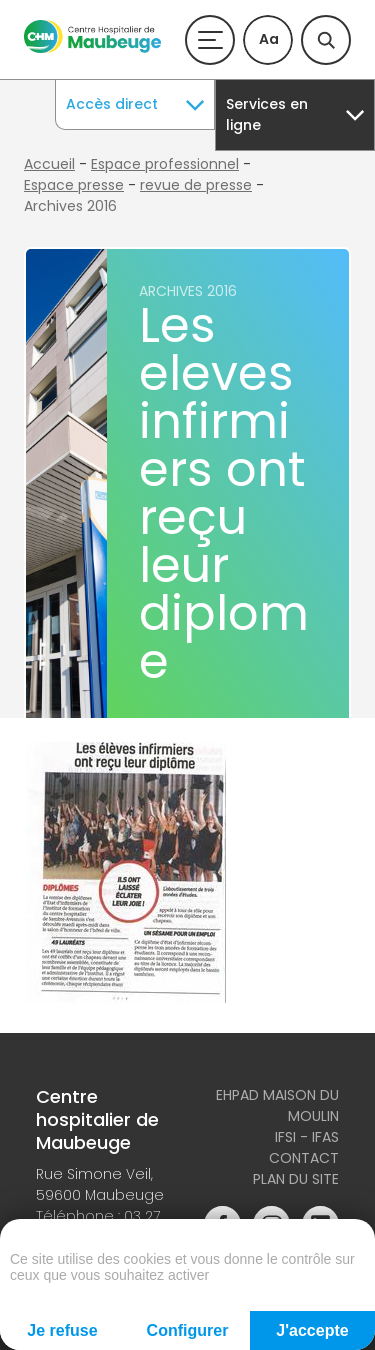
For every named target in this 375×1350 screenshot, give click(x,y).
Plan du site (296, 1179)
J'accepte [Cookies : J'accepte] (312, 1330)
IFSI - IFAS (307, 1137)
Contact (304, 1158)
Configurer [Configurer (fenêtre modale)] (188, 1330)
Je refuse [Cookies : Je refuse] (62, 1330)
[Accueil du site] (92, 48)
